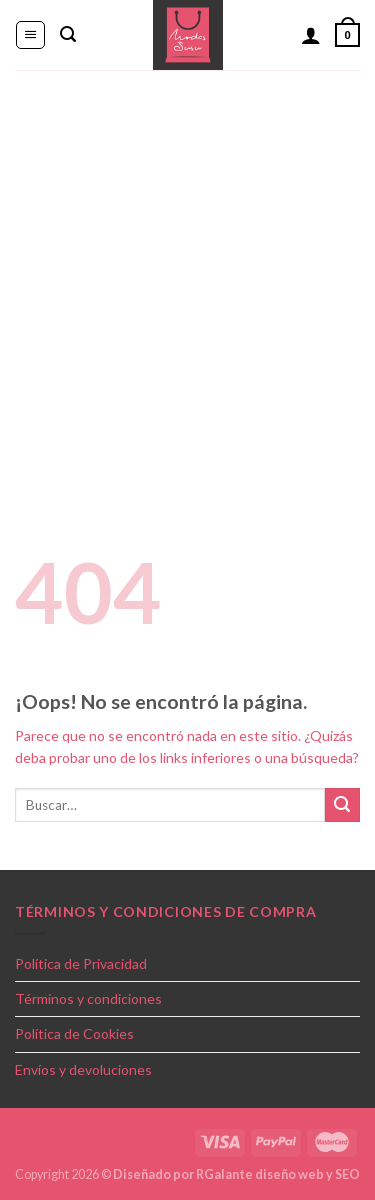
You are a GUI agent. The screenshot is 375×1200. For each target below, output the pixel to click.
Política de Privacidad (81, 963)
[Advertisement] (187, 267)
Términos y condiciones (88, 998)
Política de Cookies (74, 1033)
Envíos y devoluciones (83, 1069)
